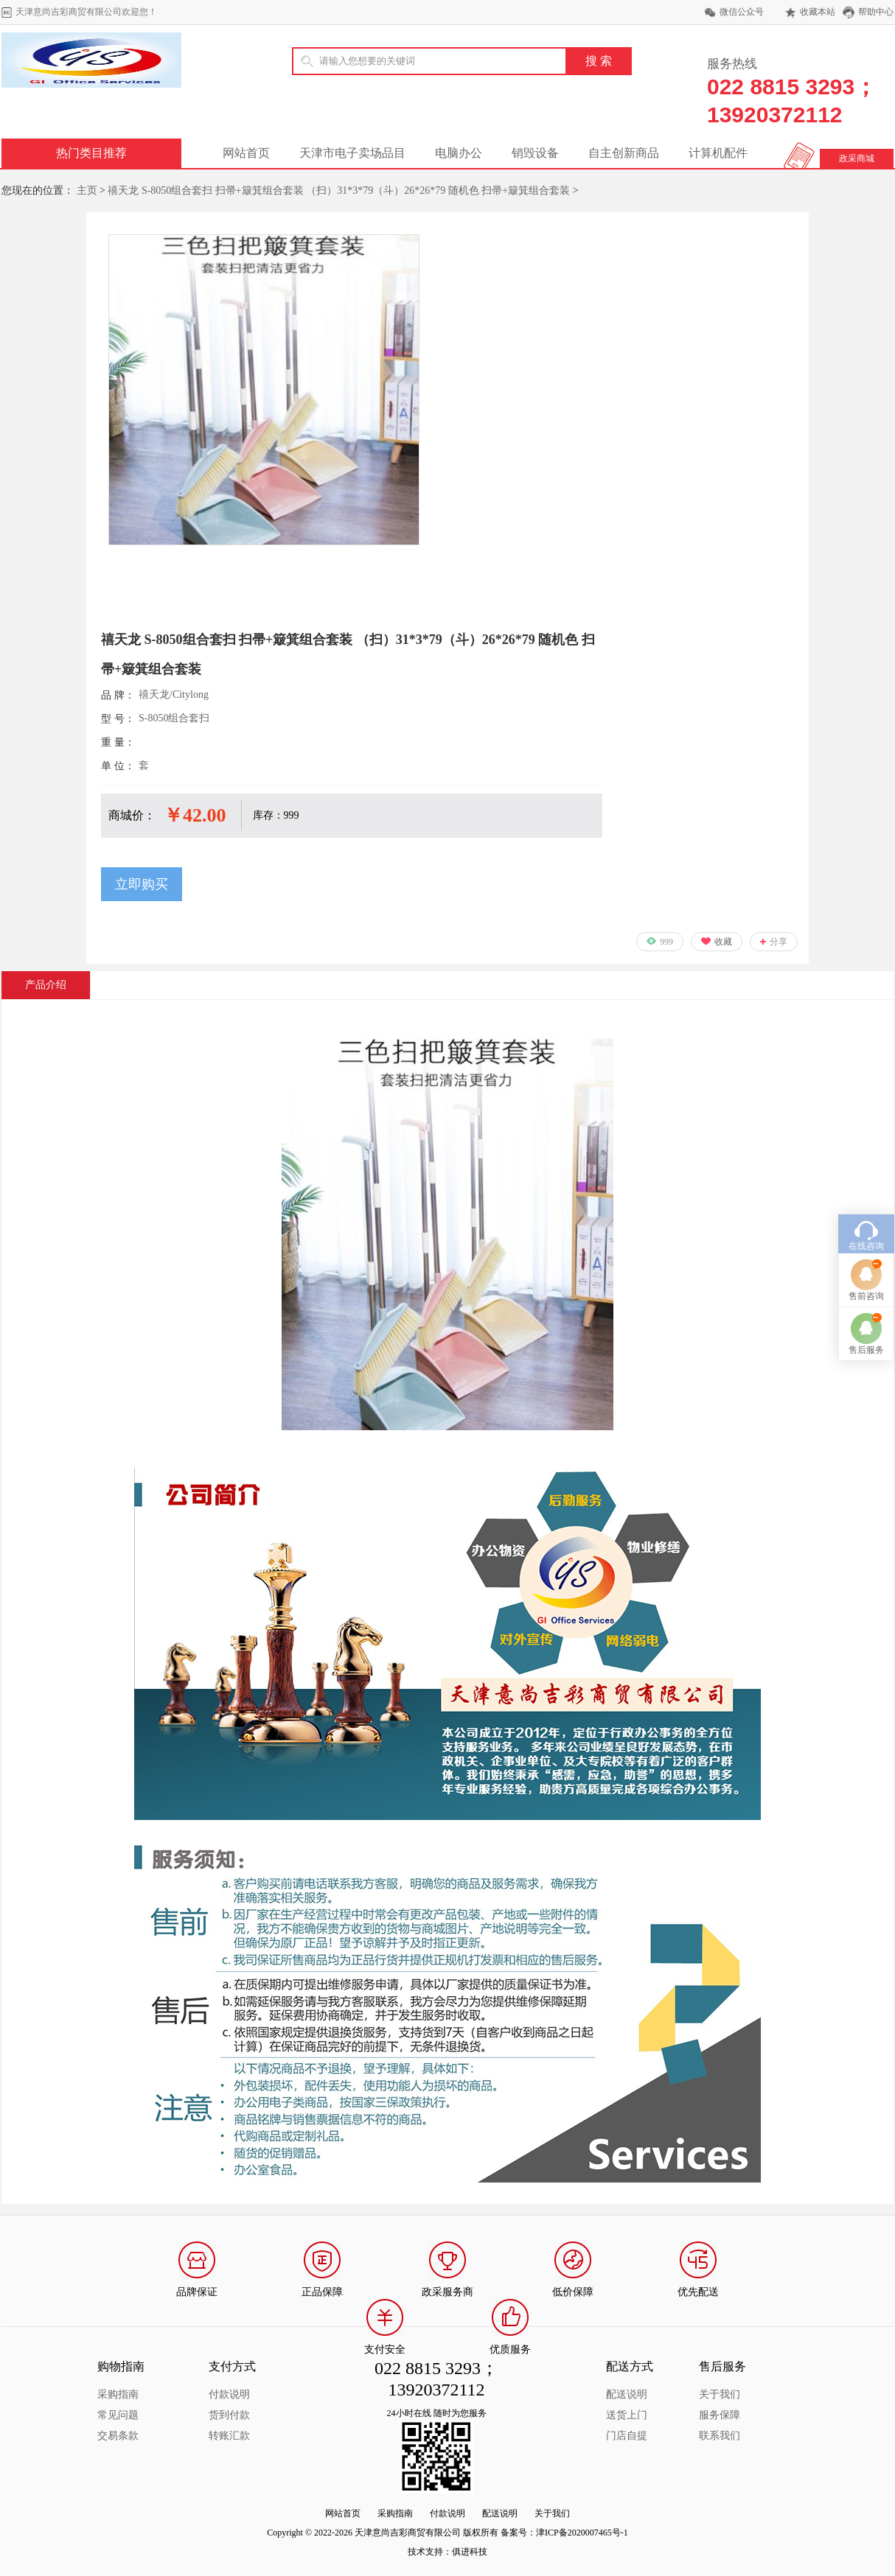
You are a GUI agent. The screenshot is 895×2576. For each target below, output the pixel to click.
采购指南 (118, 2394)
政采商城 (856, 158)
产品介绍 (45, 984)
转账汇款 (229, 2435)
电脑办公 (458, 153)
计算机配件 (718, 153)
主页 (87, 190)
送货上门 (626, 2415)
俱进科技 (469, 2552)
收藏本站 (817, 12)
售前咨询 (866, 1138)
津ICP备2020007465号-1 (582, 2532)
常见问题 (118, 2415)
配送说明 (626, 2394)
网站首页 (246, 153)
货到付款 (229, 2415)
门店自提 (626, 2435)
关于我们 (719, 2394)
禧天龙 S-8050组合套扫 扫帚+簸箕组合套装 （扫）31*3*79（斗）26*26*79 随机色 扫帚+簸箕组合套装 (339, 190)
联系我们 (719, 2435)
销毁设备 (535, 153)
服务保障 (719, 2415)
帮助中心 (876, 12)
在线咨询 (866, 1087)
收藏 (723, 942)
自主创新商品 (623, 153)
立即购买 (141, 884)
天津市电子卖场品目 (352, 153)
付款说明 (229, 2394)
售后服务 (866, 1191)
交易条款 (118, 2435)
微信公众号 (742, 12)
